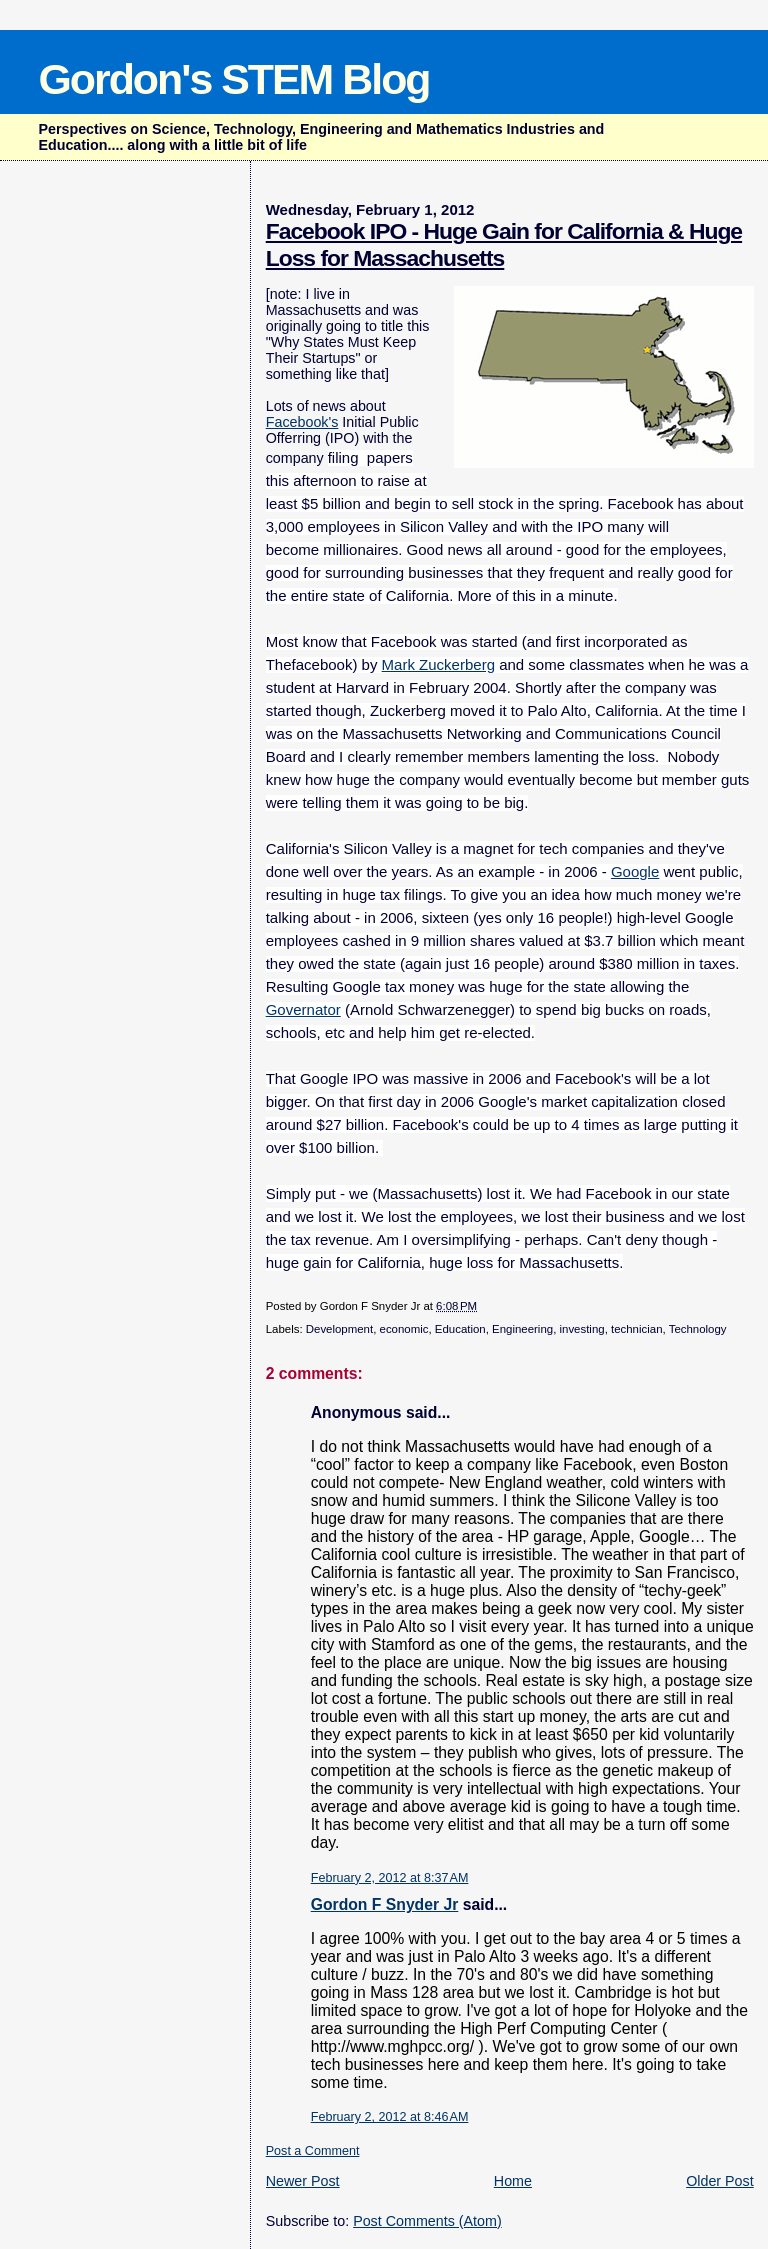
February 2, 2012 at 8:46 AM (390, 2117)
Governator (303, 1009)
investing (581, 1329)
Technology (698, 1329)
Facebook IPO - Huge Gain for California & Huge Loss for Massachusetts (504, 244)
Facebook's (302, 422)
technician (637, 1329)
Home (513, 2181)
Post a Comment (313, 2151)
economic (404, 1329)
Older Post (720, 2181)
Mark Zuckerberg (438, 664)
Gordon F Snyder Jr (385, 1904)
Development (339, 1329)
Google (635, 871)
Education (460, 1329)
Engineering (522, 1329)
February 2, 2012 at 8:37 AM (390, 1878)
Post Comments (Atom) (427, 2221)
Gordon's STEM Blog (233, 79)
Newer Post (303, 2181)
